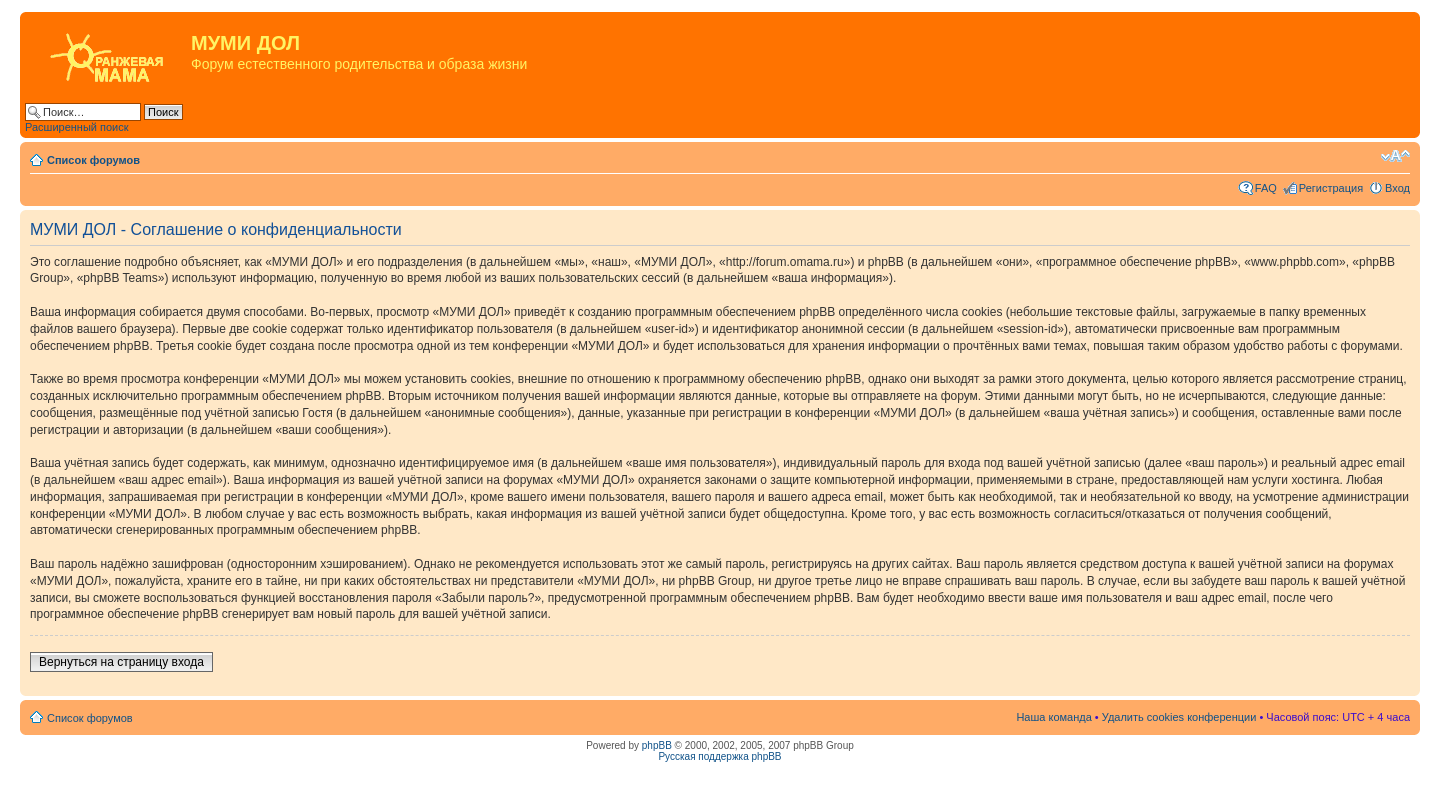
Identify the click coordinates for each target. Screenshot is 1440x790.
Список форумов (93, 160)
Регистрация (1331, 188)
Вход (1397, 188)
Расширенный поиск (77, 127)
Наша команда (1053, 717)
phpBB (657, 745)
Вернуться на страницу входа (121, 662)
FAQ (1266, 188)
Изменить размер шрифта (1395, 156)
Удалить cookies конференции (1179, 717)
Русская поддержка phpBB (719, 756)
